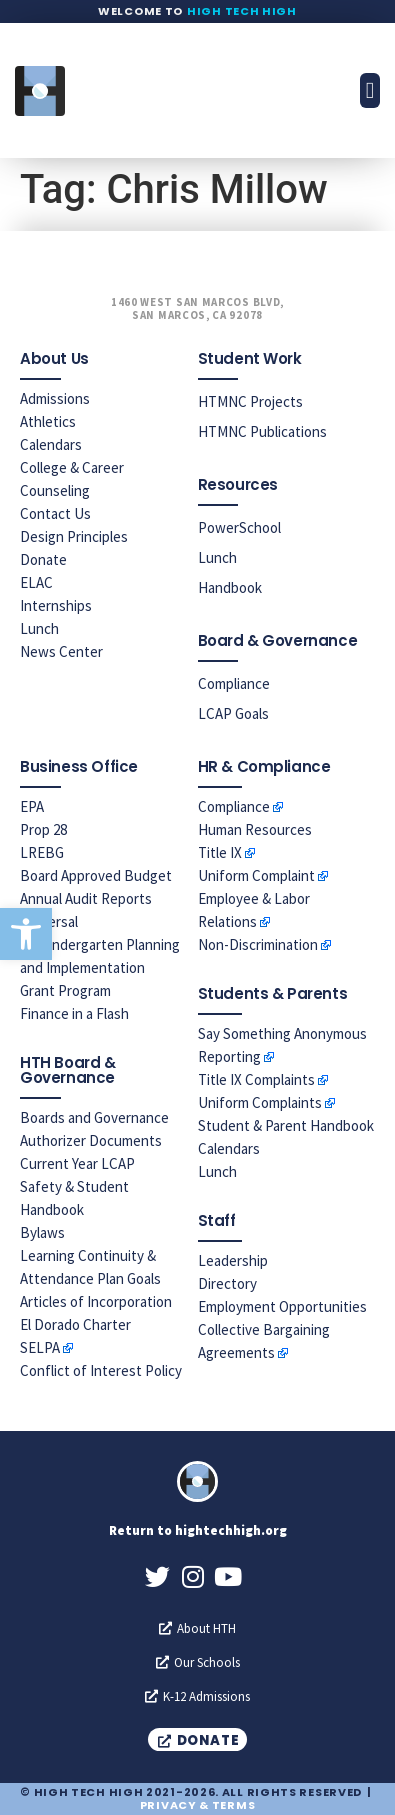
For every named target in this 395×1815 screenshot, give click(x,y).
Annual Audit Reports (86, 898)
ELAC (36, 582)
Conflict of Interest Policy (101, 1370)
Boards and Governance (94, 1117)
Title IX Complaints (256, 1079)
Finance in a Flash (74, 1013)
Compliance (234, 683)
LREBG (42, 852)
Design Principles (74, 536)
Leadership (233, 1260)
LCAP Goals (233, 713)
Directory (227, 1283)
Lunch (39, 628)
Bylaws (42, 1232)
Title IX (220, 852)
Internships (56, 605)
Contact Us (55, 513)
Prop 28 (43, 829)
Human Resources (255, 829)
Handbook (230, 587)
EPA (32, 806)
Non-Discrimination (258, 944)
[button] (26, 934)
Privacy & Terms (198, 1805)
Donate (43, 559)
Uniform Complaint (256, 875)
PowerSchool (239, 527)
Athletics (48, 421)
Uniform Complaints (260, 1102)
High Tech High (242, 11)
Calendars (51, 444)
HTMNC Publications (262, 431)
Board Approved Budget (96, 875)
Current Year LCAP (77, 1163)
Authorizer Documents (91, 1140)
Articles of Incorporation (96, 1301)
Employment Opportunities (282, 1306)
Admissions (55, 398)
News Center (61, 651)
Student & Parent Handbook (286, 1125)
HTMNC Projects (250, 401)
